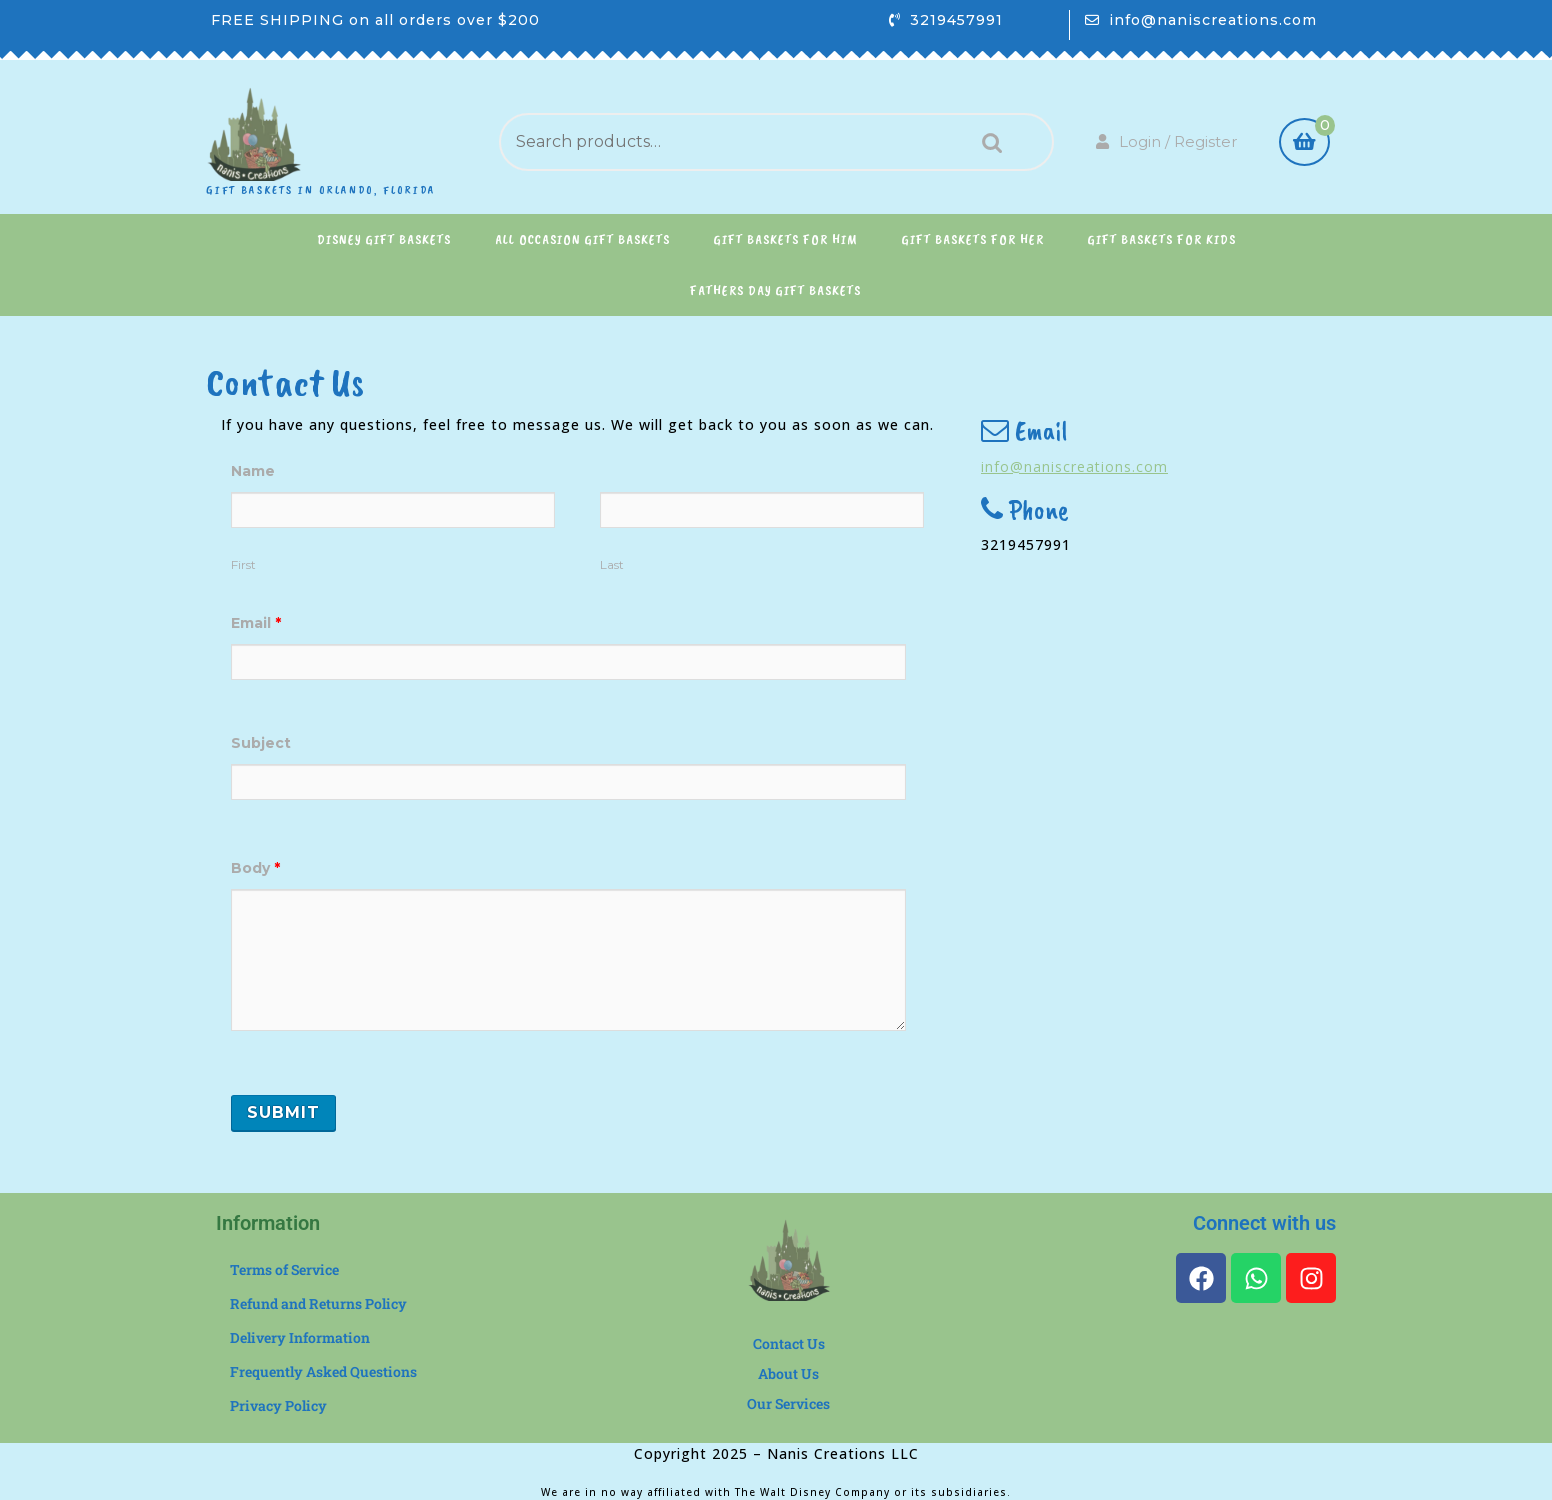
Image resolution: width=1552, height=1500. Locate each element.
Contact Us (789, 1343)
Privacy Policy (278, 1405)
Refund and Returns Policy (318, 1303)
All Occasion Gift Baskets (582, 239)
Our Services (788, 1403)
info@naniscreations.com (1213, 20)
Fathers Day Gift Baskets (775, 290)
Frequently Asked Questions (323, 1371)
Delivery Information (300, 1337)
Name (253, 471)
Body (255, 868)
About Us (788, 1373)
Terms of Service (284, 1269)
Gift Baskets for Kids (1162, 239)
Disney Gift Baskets (384, 239)
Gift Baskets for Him (786, 239)
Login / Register (1166, 141)
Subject (261, 743)
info (995, 466)
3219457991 (956, 20)
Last (612, 564)
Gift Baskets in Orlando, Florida (321, 190)
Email (256, 623)
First (243, 564)
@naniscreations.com (1089, 466)
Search (987, 142)
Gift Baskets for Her (973, 239)
